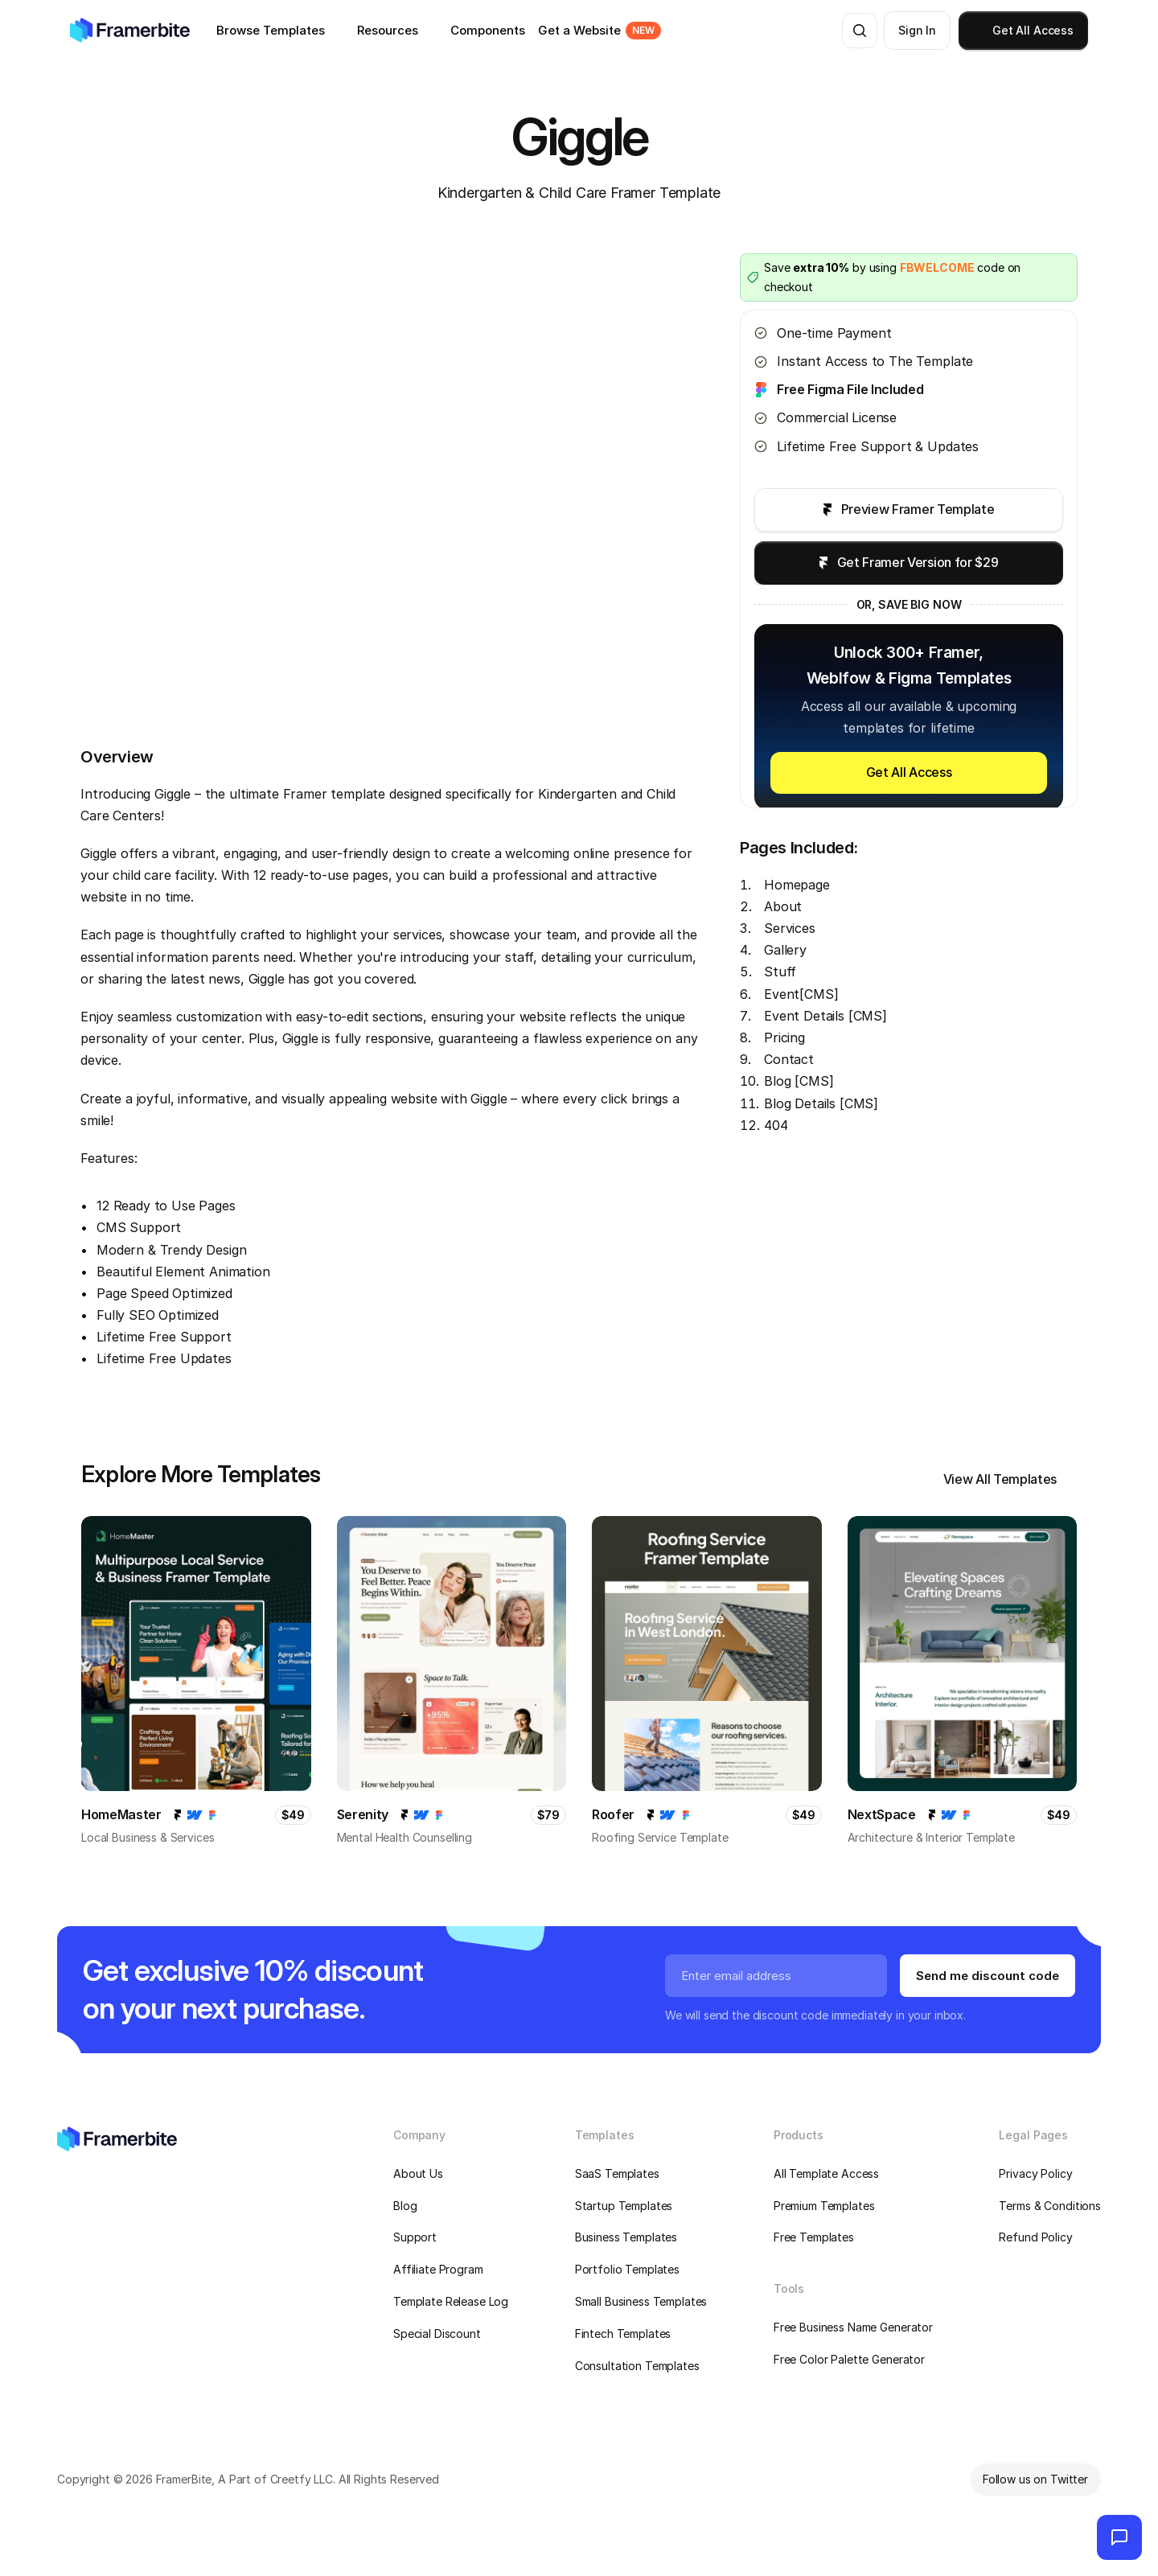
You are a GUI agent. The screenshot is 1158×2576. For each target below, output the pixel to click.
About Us (418, 2173)
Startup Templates (624, 2205)
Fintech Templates (623, 2333)
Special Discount (437, 2333)
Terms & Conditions (1049, 2205)
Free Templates (814, 2237)
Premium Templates (824, 2205)
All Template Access (826, 2173)
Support (415, 2237)
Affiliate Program (438, 2269)
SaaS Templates (617, 2173)
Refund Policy (1035, 2237)
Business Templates (626, 2237)
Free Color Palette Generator (849, 2359)
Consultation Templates (637, 2366)
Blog (405, 2205)
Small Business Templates (641, 2301)
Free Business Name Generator (853, 2327)
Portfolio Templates (627, 2269)
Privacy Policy (1035, 2173)
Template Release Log (450, 2301)
